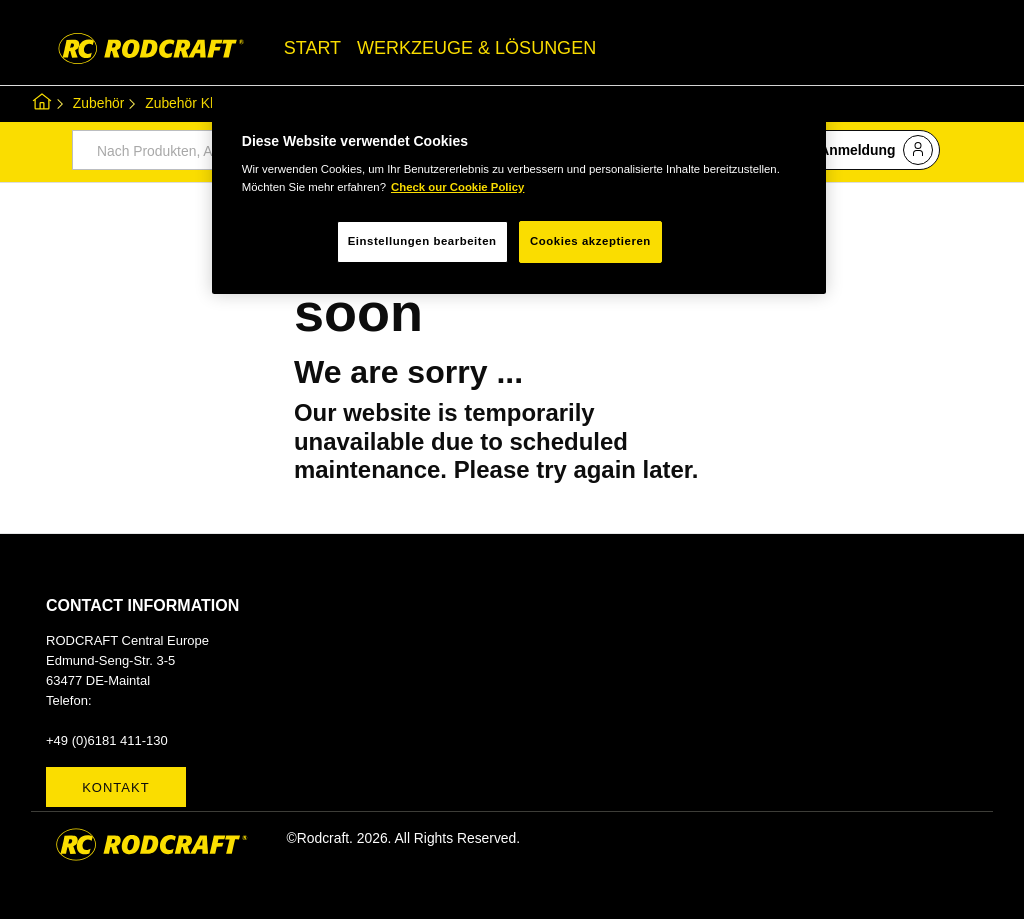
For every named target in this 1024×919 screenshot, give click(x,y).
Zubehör (99, 103)
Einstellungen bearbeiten (422, 241)
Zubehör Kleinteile (201, 103)
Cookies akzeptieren (590, 241)
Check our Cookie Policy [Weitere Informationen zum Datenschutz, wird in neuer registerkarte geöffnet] (457, 187)
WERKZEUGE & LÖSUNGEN (476, 48)
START (312, 48)
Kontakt (115, 787)
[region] (519, 193)
